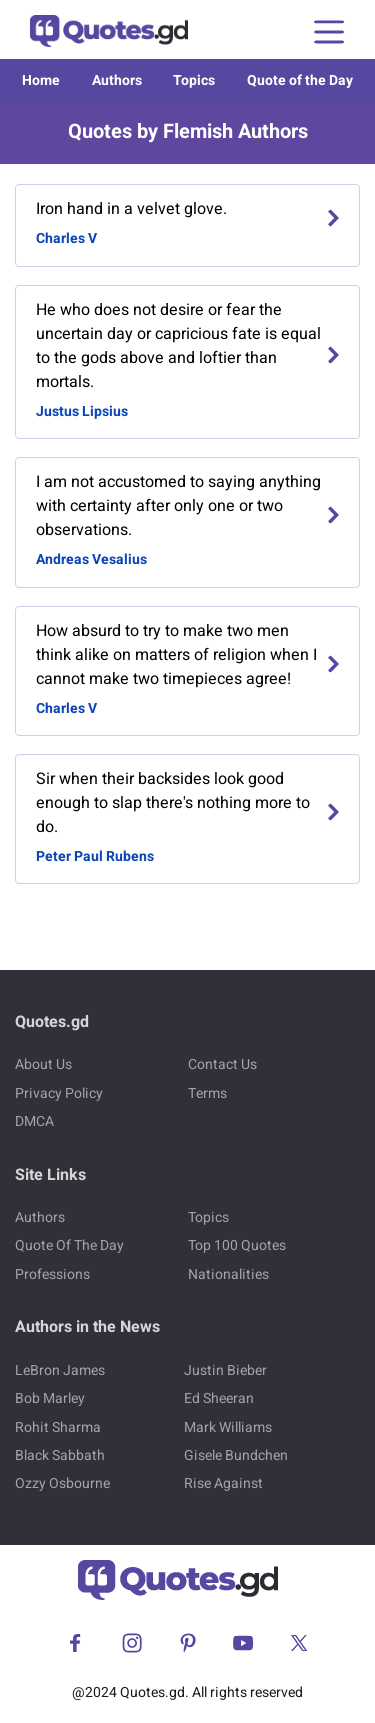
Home (41, 80)
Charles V (66, 238)
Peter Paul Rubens (95, 856)
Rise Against (223, 1483)
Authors (117, 80)
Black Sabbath (60, 1455)
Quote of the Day (300, 80)
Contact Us (222, 1064)
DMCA (34, 1121)
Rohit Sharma (58, 1427)
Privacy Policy (59, 1093)
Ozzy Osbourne (62, 1483)
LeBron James (60, 1370)
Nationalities (228, 1274)
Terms (207, 1093)
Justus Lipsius (82, 411)
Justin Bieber (225, 1370)
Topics (194, 80)
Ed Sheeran (219, 1398)
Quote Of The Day (69, 1245)
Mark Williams (228, 1427)
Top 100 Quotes (237, 1245)
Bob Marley (50, 1398)
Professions (52, 1274)
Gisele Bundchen (236, 1455)
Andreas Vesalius (91, 559)
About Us (43, 1064)
